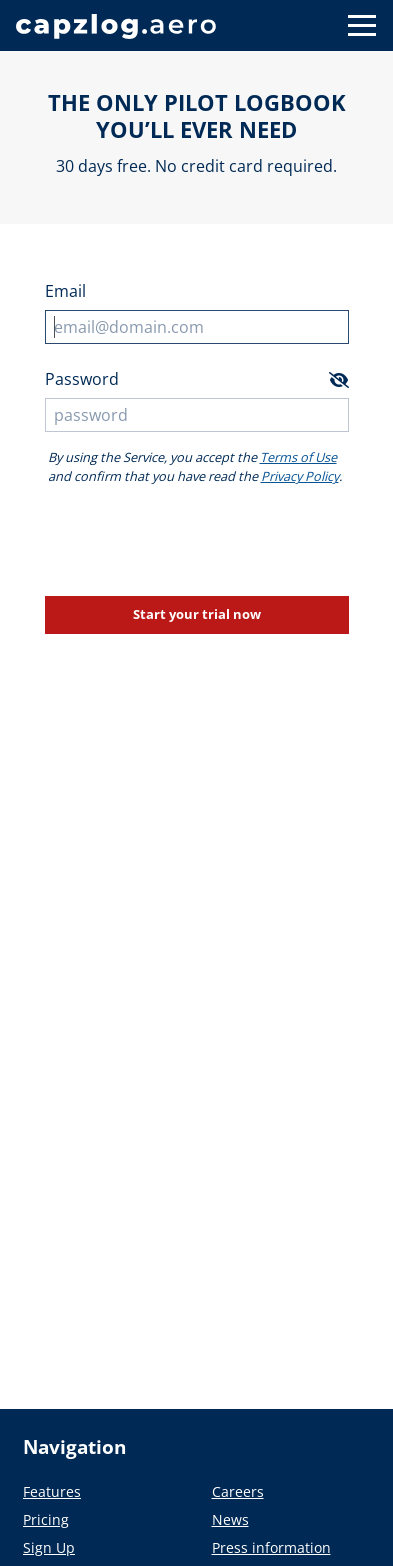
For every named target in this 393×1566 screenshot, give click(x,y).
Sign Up (49, 1547)
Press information (271, 1547)
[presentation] (197, 541)
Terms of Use (298, 457)
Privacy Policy (300, 476)
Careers (238, 1491)
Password (82, 379)
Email (65, 291)
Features (52, 1491)
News (230, 1519)
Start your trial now (197, 614)
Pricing (46, 1519)
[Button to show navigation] (362, 25)
